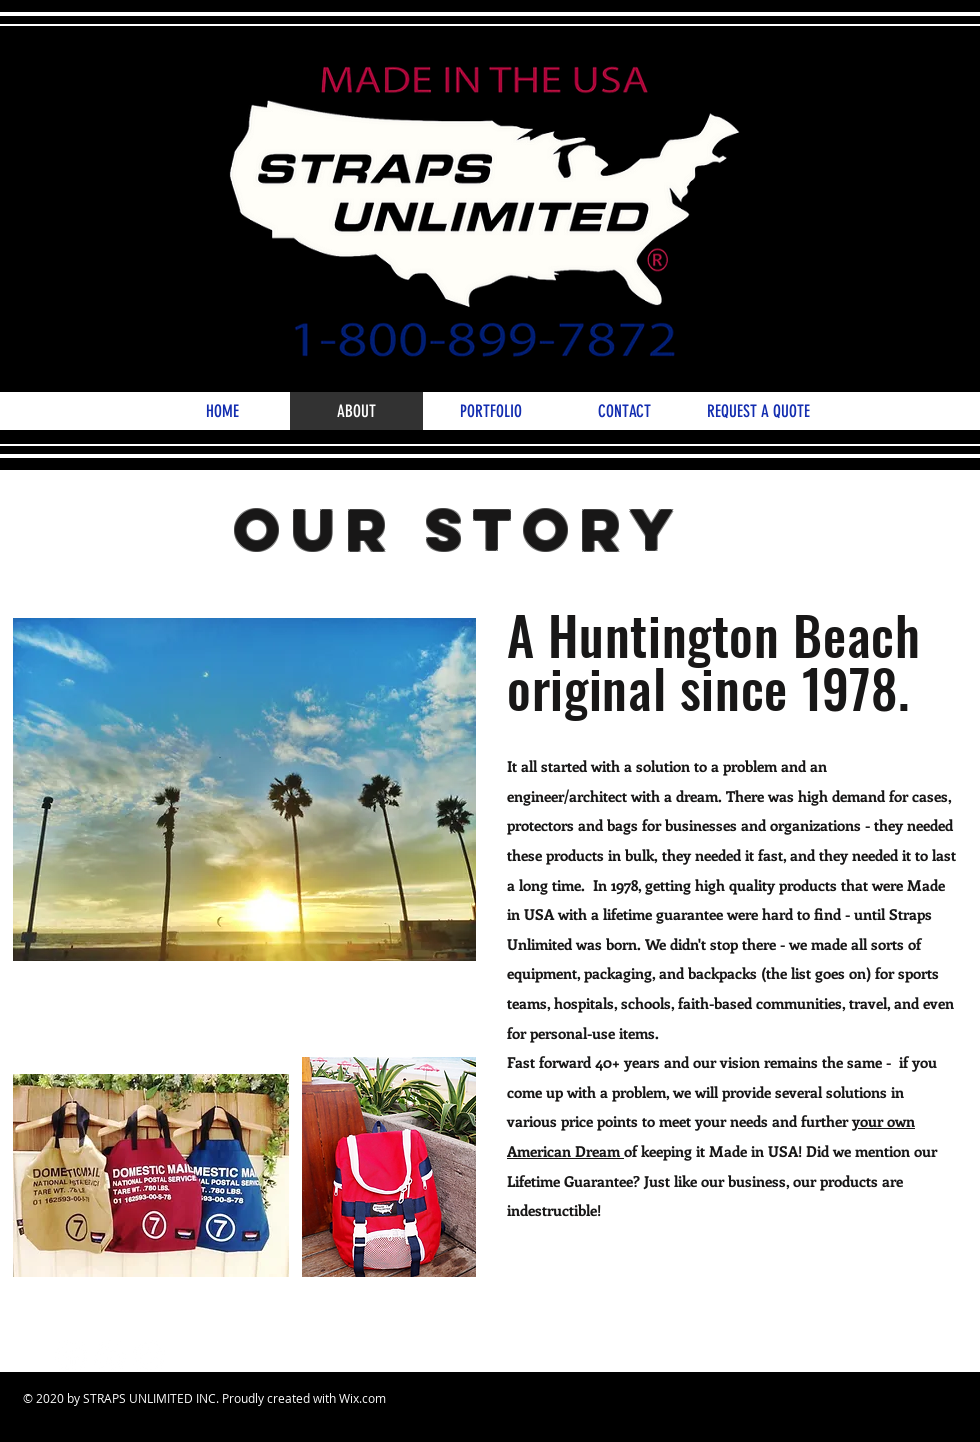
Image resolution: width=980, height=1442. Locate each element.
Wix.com (362, 1398)
